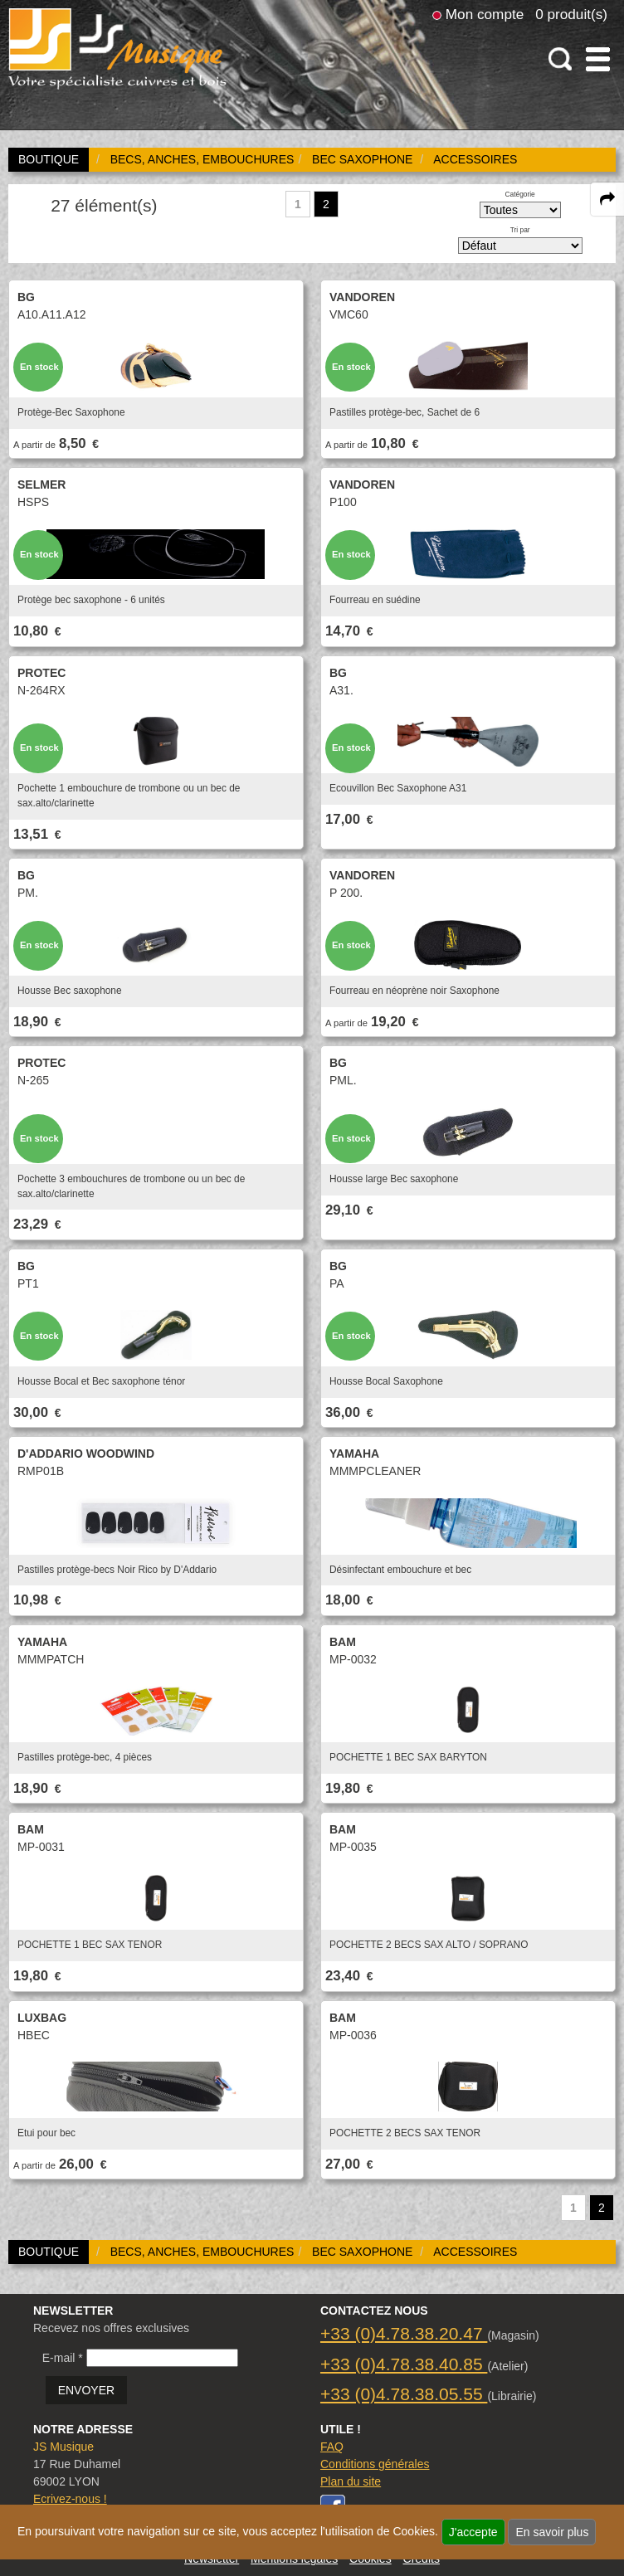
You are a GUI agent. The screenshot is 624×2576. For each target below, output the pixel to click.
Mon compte (485, 14)
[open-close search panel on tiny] (560, 59)
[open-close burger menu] (598, 59)
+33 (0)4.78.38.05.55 (403, 2393)
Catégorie (519, 194)
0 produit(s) (571, 14)
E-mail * (62, 2357)
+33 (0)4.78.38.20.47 (403, 2333)
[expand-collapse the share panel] (607, 199)
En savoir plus (551, 2532)
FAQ (332, 2446)
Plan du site (350, 2481)
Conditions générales (375, 2464)
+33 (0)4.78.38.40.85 (403, 2364)
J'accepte (473, 2532)
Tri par (520, 230)
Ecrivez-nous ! (70, 2498)
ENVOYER (86, 2390)
